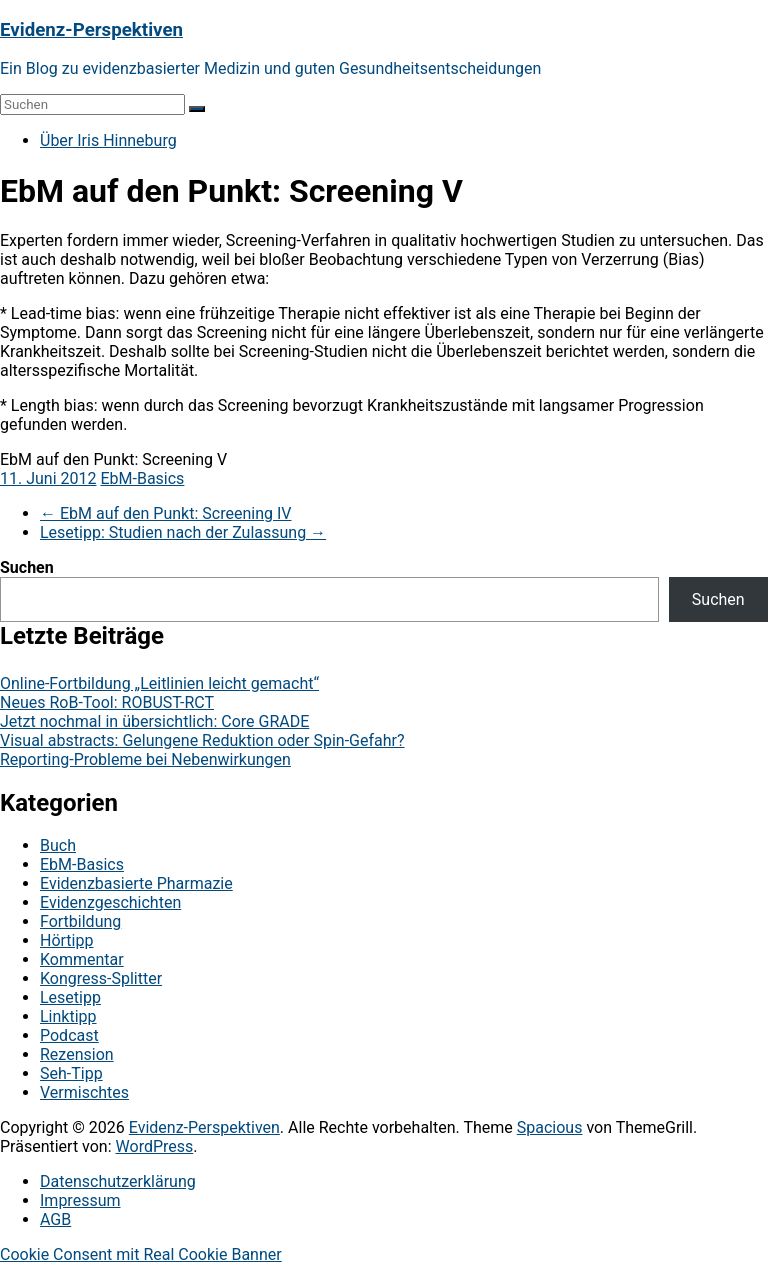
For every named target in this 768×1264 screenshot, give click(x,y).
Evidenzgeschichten (110, 902)
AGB (55, 1219)
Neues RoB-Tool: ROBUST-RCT (107, 702)
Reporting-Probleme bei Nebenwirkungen (145, 759)
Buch (58, 845)
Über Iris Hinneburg (108, 140)
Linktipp (68, 1016)
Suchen (27, 567)
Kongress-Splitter (101, 978)
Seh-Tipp (71, 1073)
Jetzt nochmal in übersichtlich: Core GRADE (154, 721)
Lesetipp (70, 997)
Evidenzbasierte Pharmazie (136, 883)
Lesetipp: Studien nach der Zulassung (183, 532)
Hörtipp (66, 940)
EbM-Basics (142, 478)
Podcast (69, 1035)
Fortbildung (80, 921)
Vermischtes (84, 1092)
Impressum (80, 1200)
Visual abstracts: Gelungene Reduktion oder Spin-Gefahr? (202, 740)
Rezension (77, 1054)
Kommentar (82, 959)
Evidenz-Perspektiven (91, 30)
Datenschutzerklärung (118, 1181)
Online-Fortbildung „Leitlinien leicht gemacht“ (159, 683)
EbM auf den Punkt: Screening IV (165, 513)
